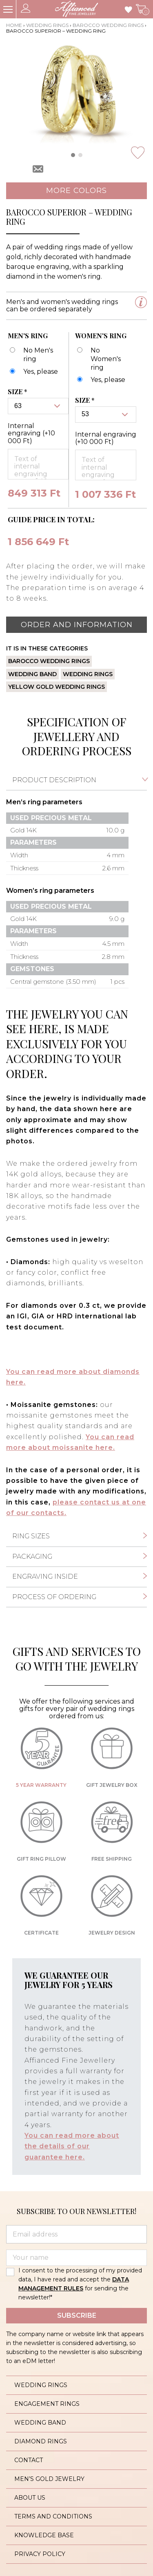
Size (18, 391)
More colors (76, 190)
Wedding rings (47, 25)
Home (14, 25)
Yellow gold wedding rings (56, 686)
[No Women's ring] (102, 359)
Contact (28, 2460)
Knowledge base (44, 2535)
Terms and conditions (53, 2516)
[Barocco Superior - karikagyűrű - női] (100, 380)
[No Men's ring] (35, 355)
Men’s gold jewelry (49, 2479)
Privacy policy (39, 2554)
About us (29, 2497)
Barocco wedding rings (108, 25)
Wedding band (32, 674)
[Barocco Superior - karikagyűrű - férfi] (33, 372)
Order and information (77, 624)
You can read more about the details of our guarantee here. (71, 2146)
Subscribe (76, 2315)
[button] (73, 155)
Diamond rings (40, 2441)
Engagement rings (47, 2403)
